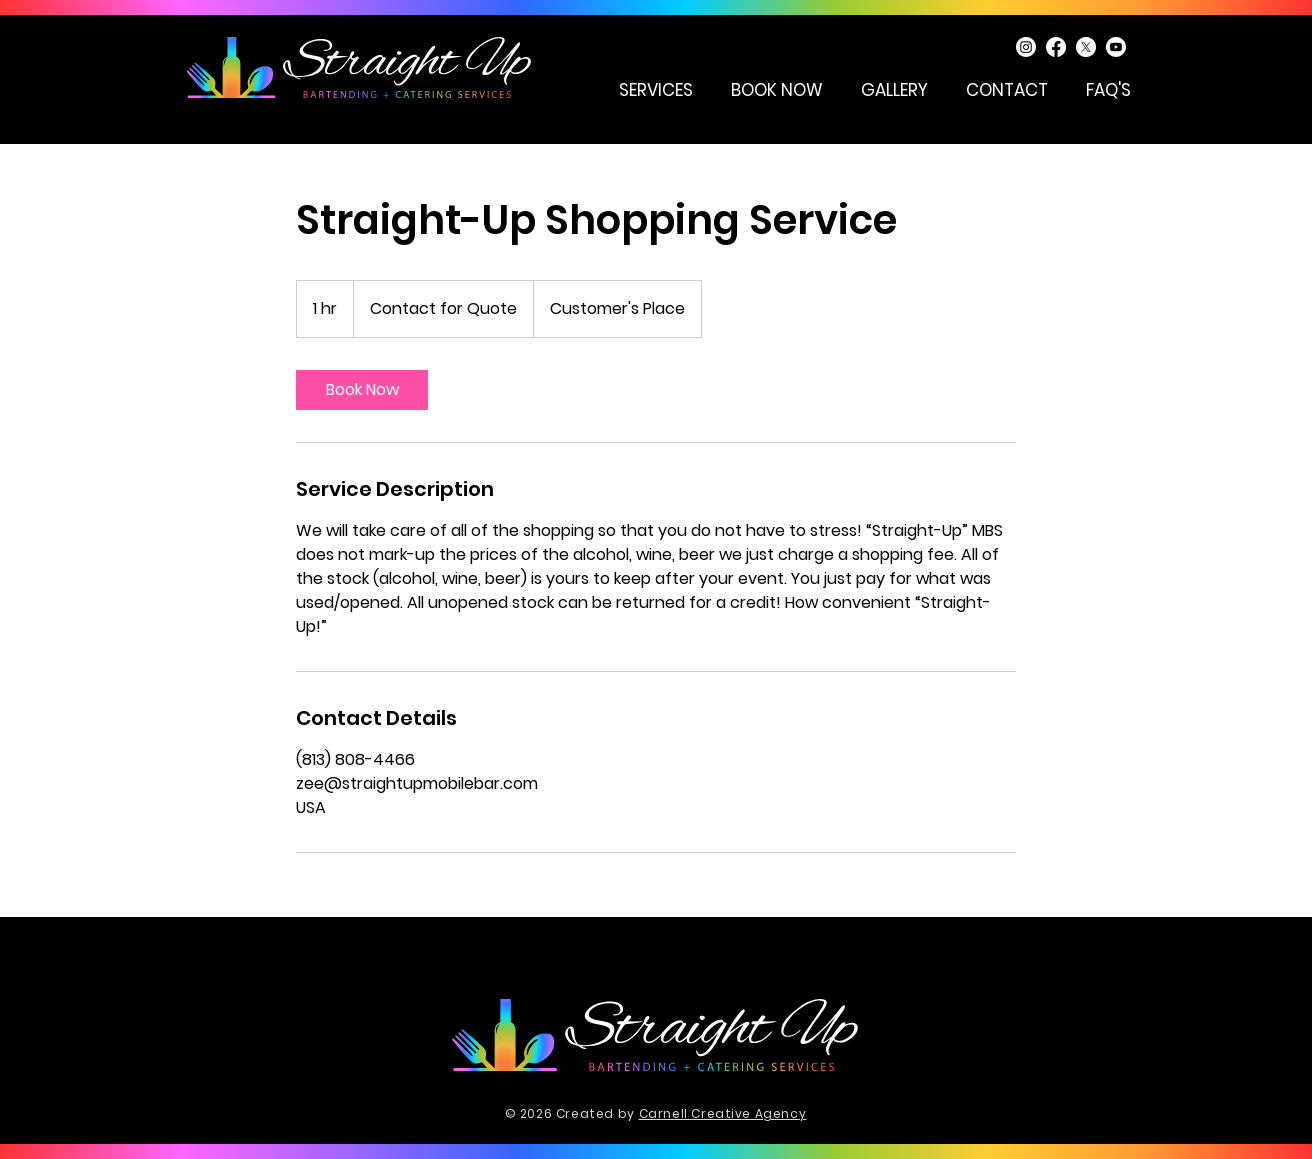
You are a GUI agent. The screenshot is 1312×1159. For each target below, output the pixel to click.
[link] (362, 390)
